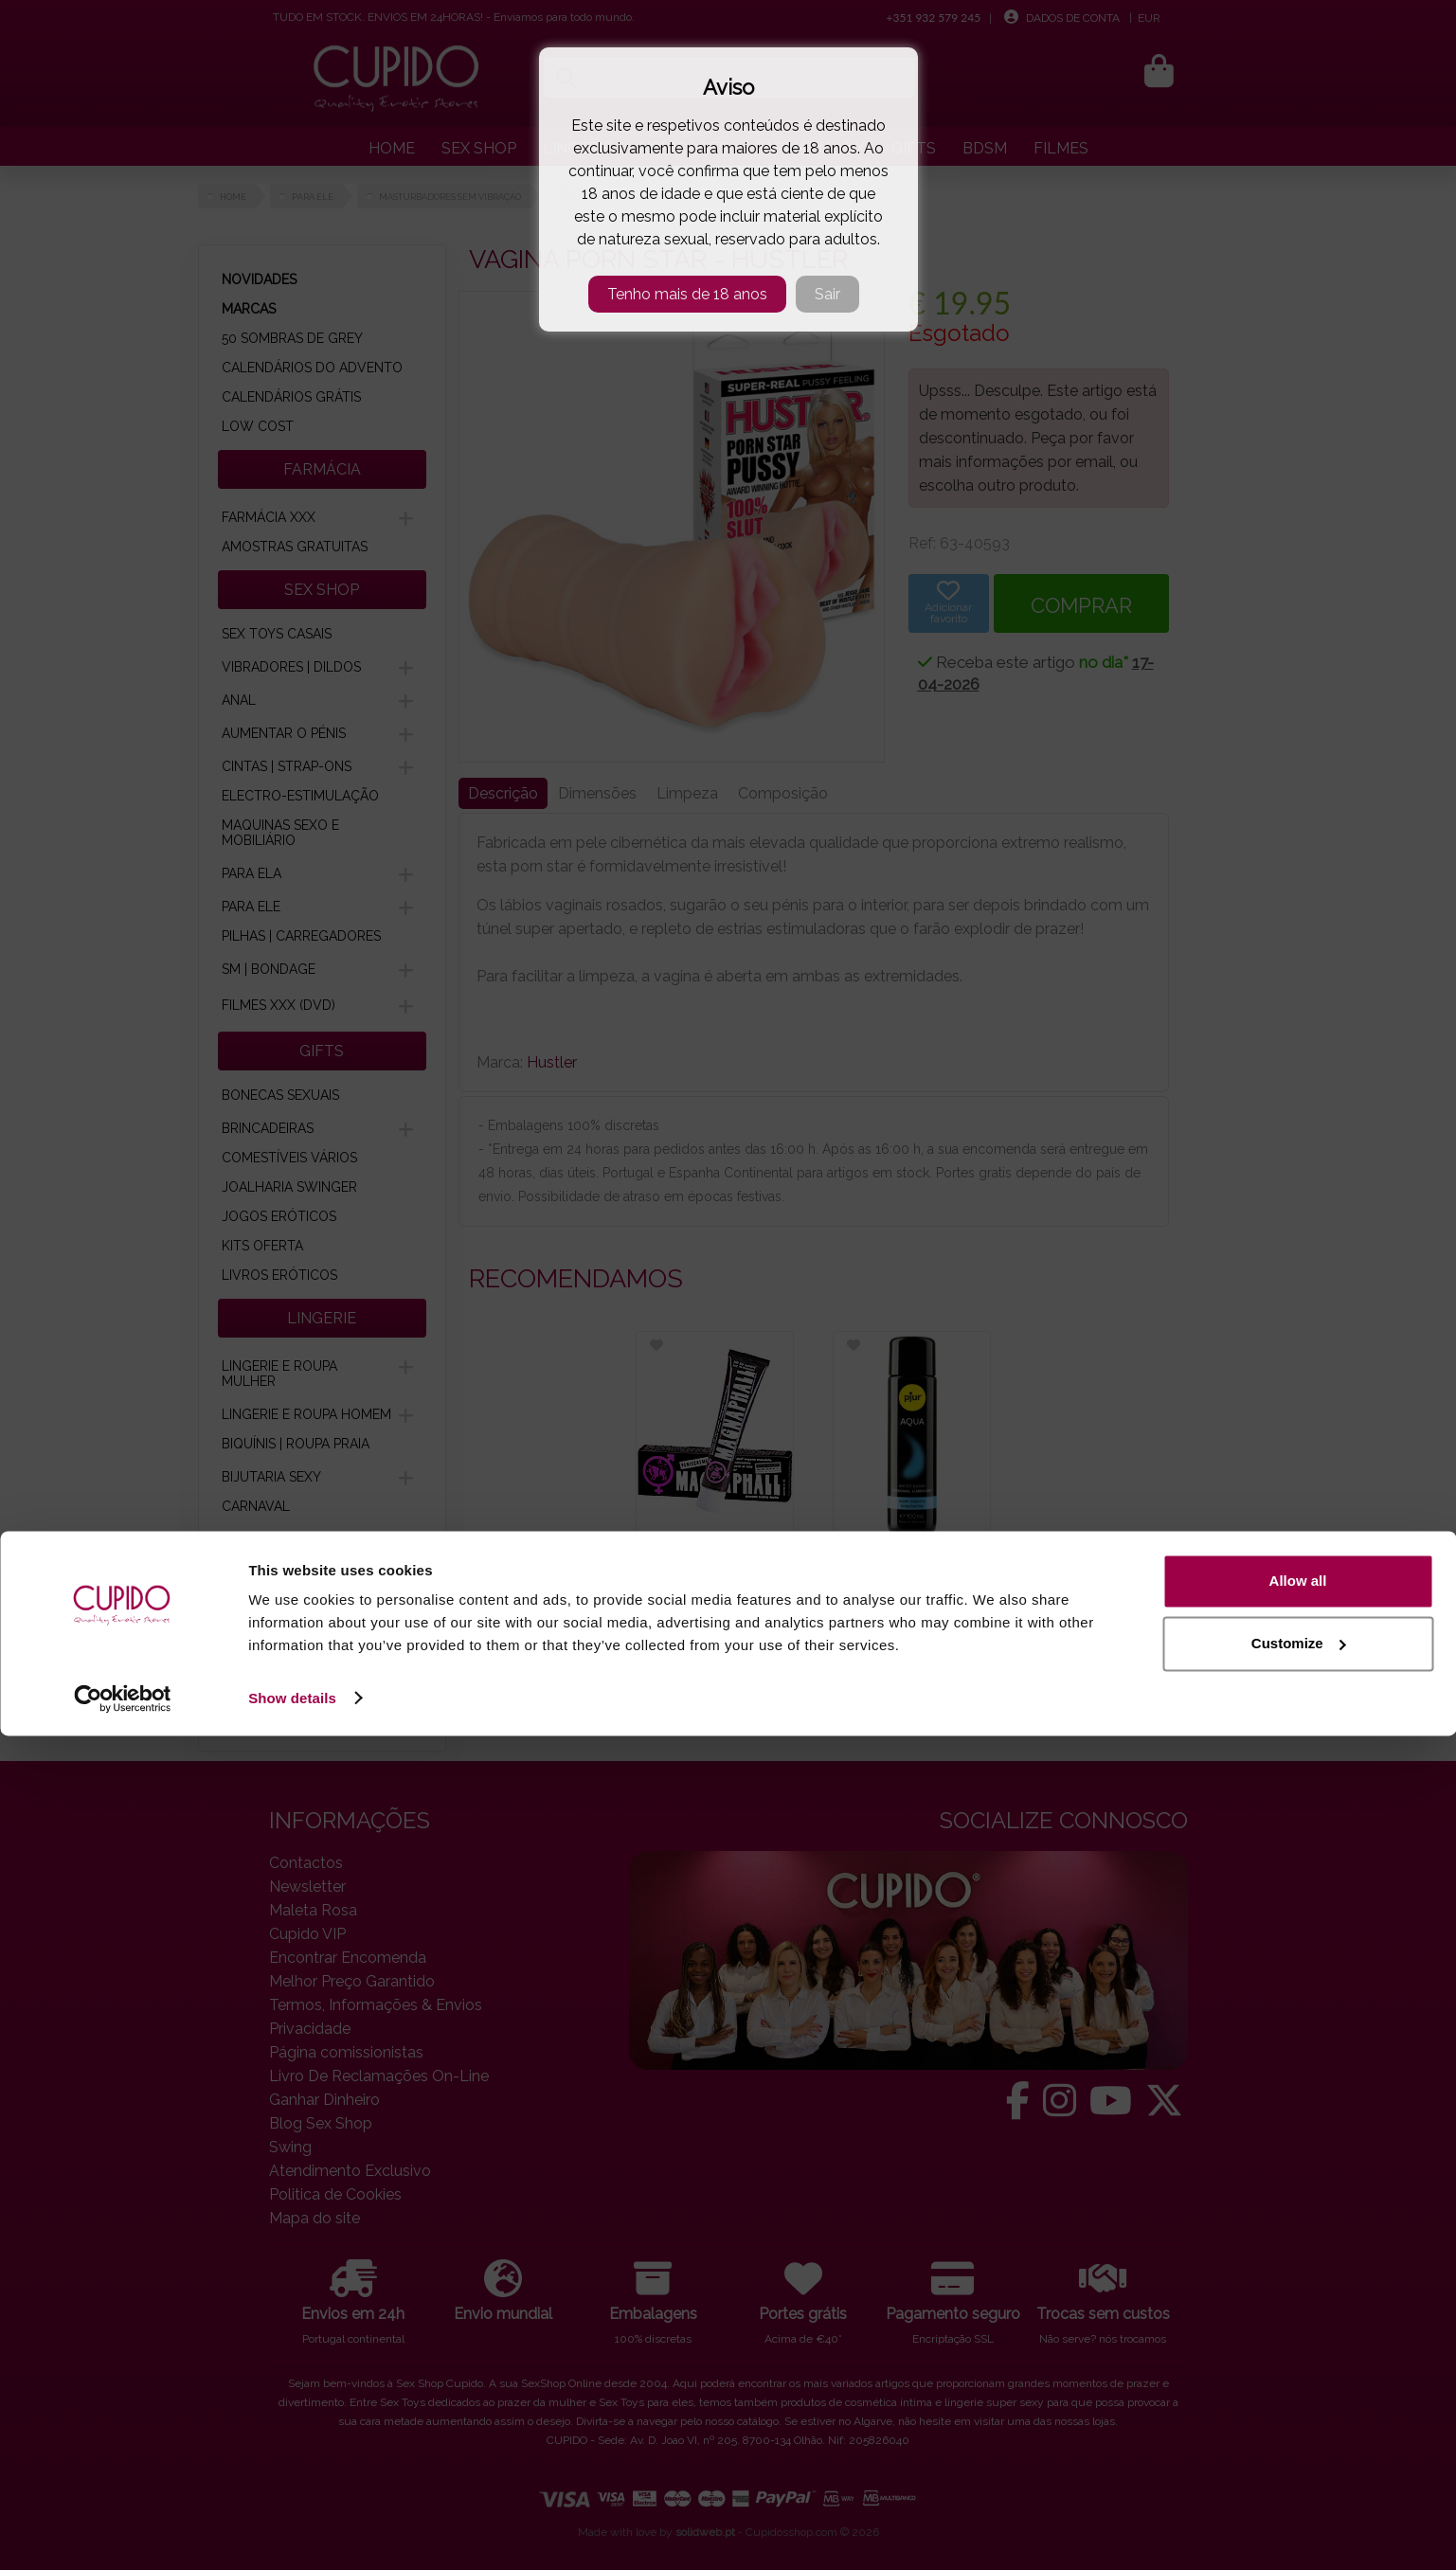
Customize (1298, 2478)
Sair (827, 294)
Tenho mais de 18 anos (687, 294)
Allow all (1298, 2416)
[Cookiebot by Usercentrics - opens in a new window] (123, 2533)
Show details (292, 2533)
